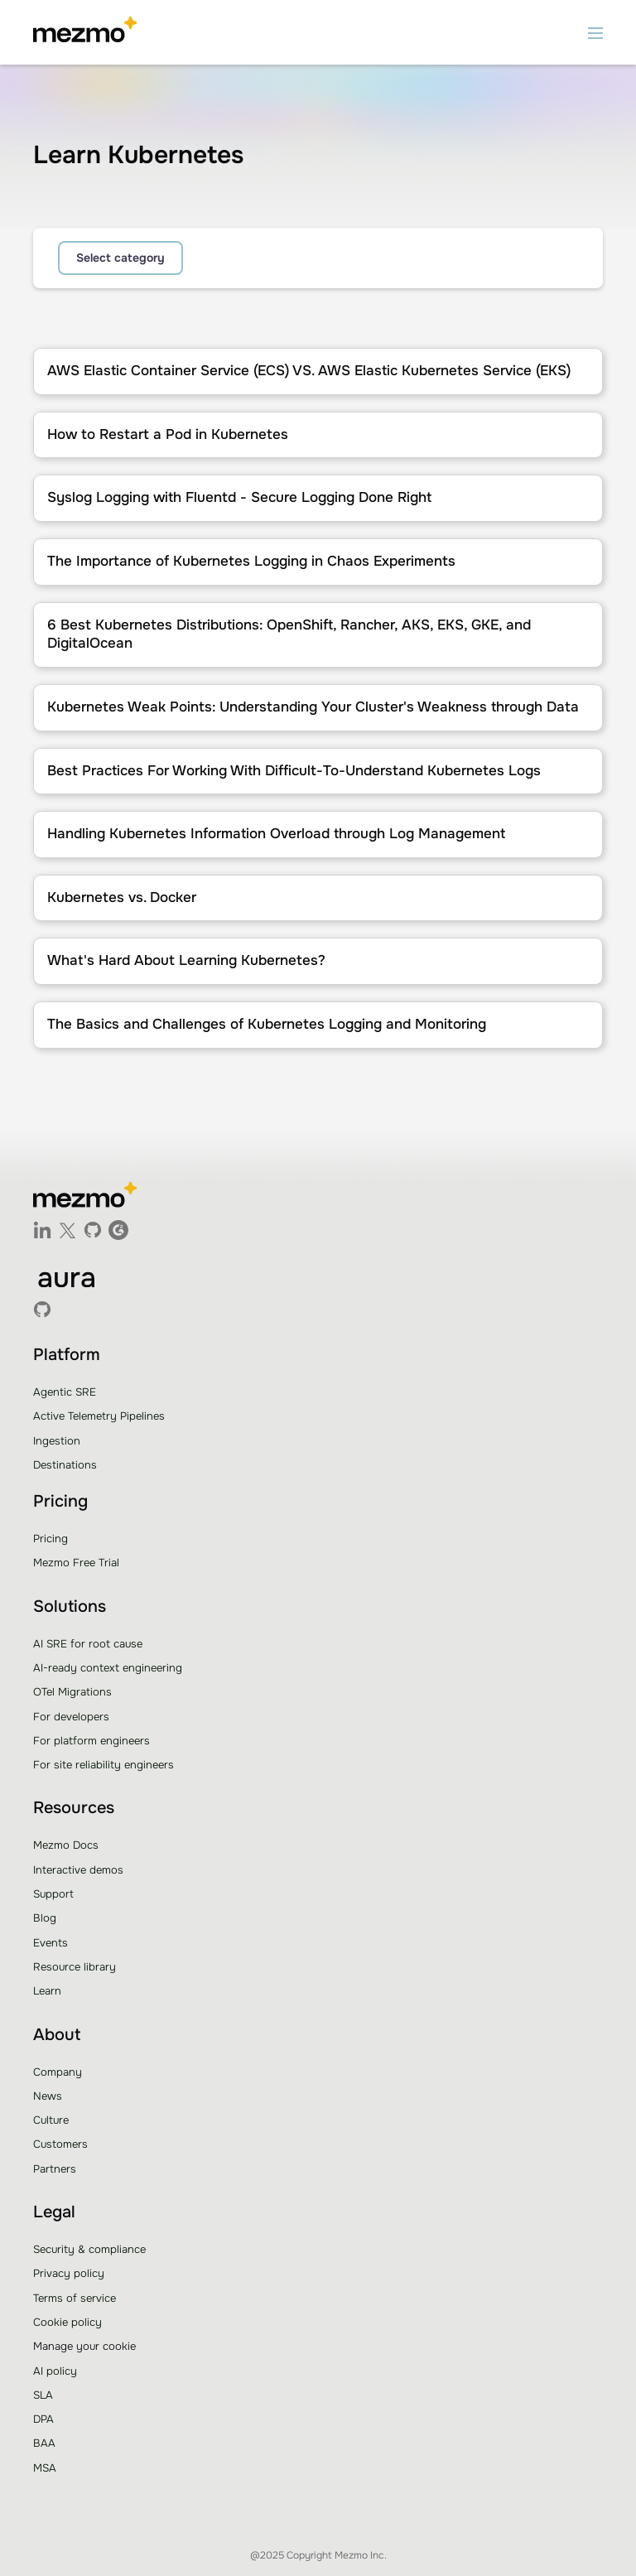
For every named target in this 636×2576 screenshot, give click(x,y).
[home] (85, 32)
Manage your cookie (84, 2346)
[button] (595, 32)
